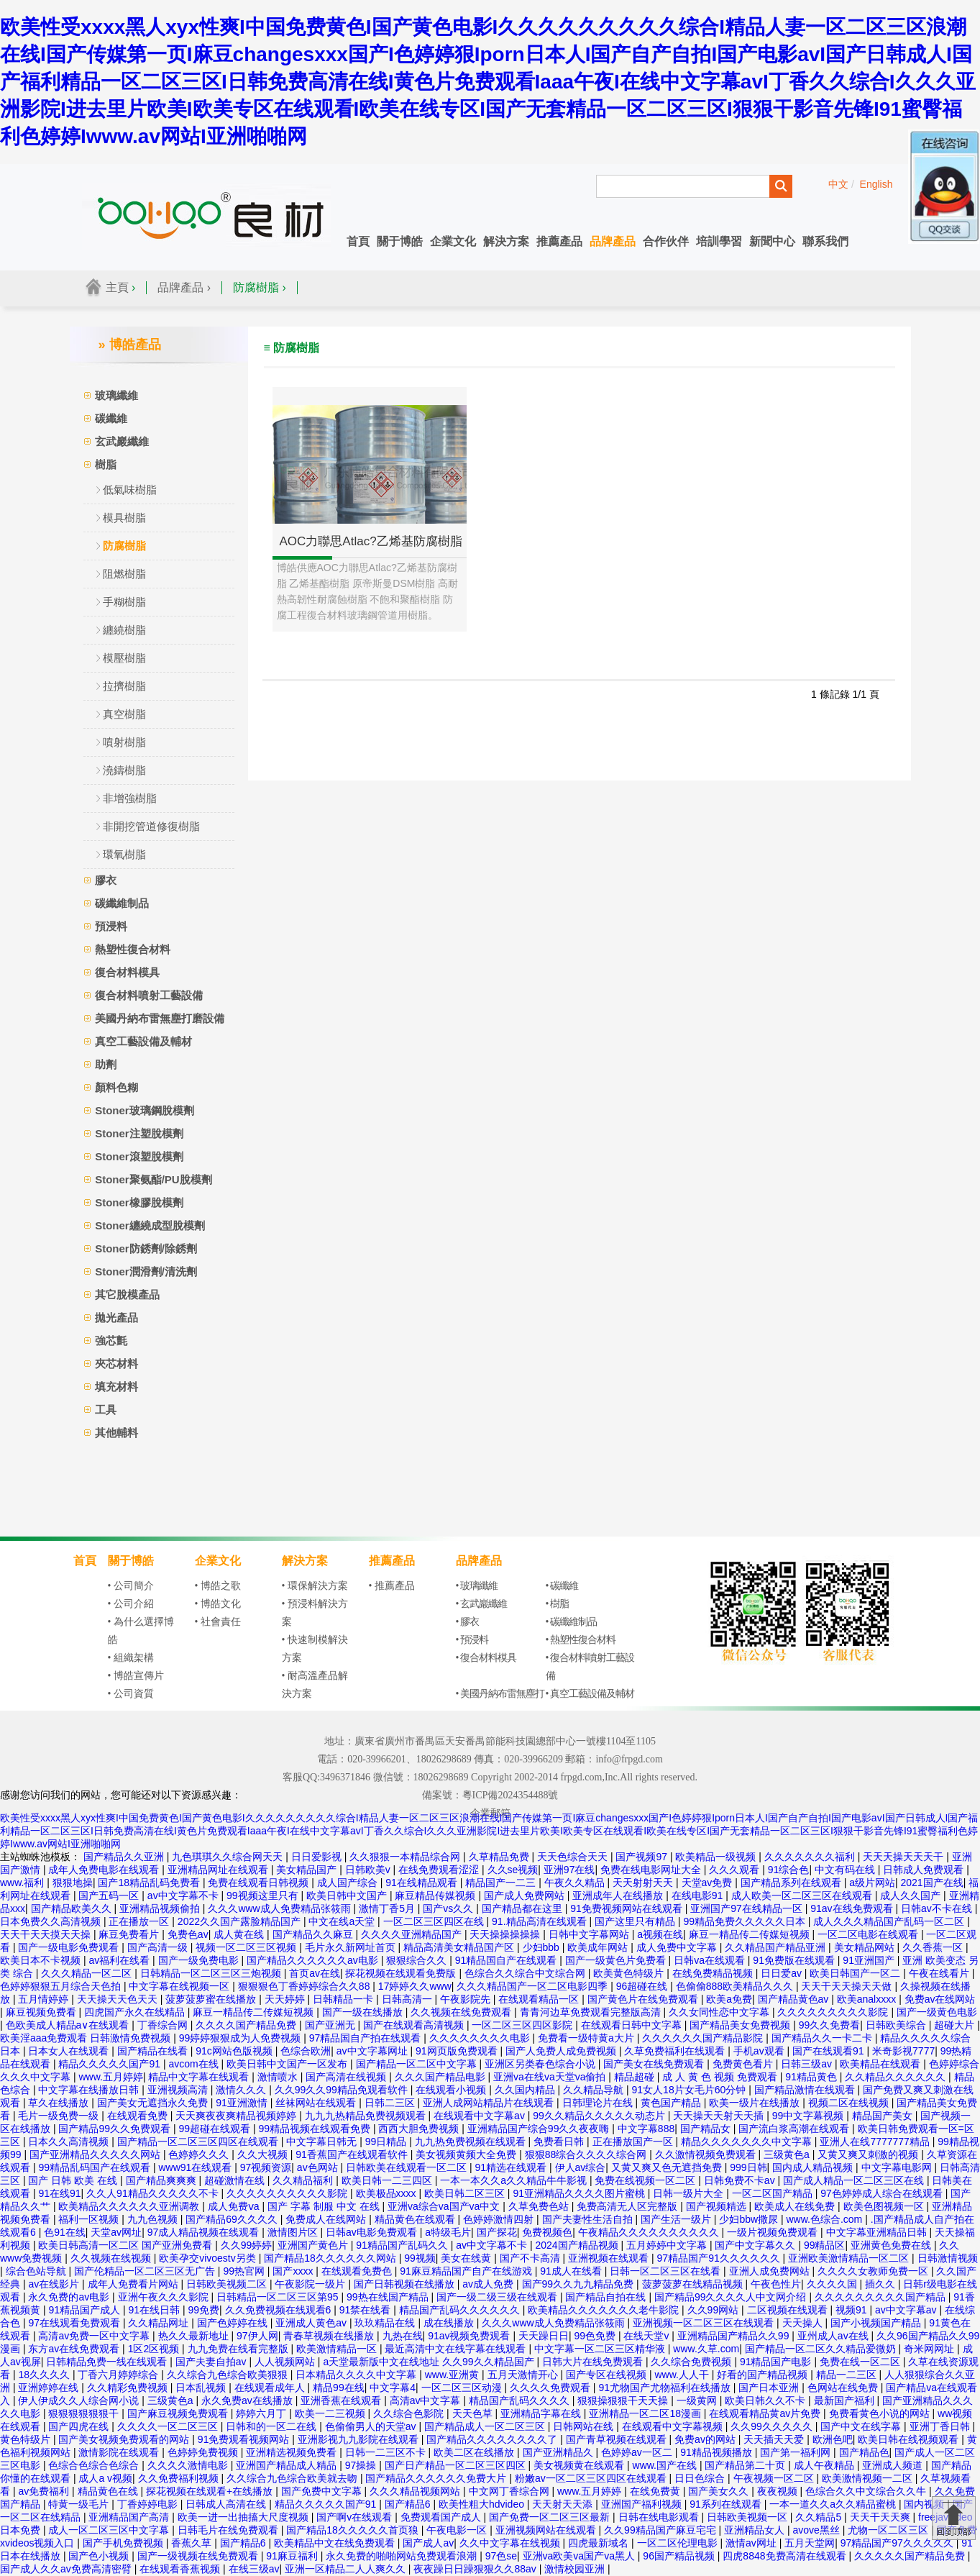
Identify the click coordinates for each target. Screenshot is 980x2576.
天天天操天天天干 (904, 1856)
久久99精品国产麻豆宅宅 (661, 2530)
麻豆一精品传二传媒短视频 (750, 1934)
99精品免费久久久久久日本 (745, 1921)
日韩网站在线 (584, 2426)
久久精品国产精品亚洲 (776, 1947)
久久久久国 (833, 2284)
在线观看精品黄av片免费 (766, 2413)
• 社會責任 (218, 1621)
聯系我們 (825, 241)
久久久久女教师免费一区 (874, 2271)
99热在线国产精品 (389, 2297)
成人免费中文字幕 (678, 1947)
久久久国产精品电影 (441, 2077)
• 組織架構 (131, 1657)
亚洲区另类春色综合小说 (541, 2064)
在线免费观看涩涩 (440, 1869)
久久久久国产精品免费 (247, 2025)
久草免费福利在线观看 (676, 2051)
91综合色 (789, 1869)
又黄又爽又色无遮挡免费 (668, 2167)
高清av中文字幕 (427, 2400)
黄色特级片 (26, 2439)
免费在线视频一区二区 (646, 2180)
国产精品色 (864, 2452)
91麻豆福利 (293, 2556)
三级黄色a (788, 2154)
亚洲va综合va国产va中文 (445, 2206)
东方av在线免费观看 (75, 2348)
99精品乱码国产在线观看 (95, 2167)
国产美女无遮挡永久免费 (154, 2102)
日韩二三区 (391, 2102)
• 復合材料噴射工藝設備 (590, 1666)
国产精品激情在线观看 (806, 2089)
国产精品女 (706, 2128)
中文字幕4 (393, 2387)
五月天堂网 (809, 2543)
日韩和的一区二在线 (272, 2426)
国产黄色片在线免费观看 (644, 1999)
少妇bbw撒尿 (750, 2219)
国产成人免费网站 (525, 1895)
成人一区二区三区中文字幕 (110, 2530)
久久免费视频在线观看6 (279, 2310)
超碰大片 (955, 2025)
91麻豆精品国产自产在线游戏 (467, 2271)
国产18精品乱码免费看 (150, 1882)
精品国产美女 (883, 2115)
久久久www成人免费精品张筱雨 (280, 1908)
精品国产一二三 (502, 1882)
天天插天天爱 (775, 2439)
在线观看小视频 (452, 2089)
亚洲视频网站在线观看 (547, 2530)
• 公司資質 (131, 1693)
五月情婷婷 (44, 1999)
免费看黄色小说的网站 (881, 2413)
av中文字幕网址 (373, 2051)
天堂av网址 (116, 2232)
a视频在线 (660, 1934)
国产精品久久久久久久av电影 (314, 1960)
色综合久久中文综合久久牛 (867, 2491)
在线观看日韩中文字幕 (632, 2025)
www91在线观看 (196, 2167)
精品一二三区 (847, 2374)
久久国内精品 (526, 2089)
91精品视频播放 (717, 2452)
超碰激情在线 (235, 2180)
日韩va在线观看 (711, 1960)
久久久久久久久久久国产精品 (881, 2297)
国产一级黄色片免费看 (617, 1960)
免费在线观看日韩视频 (259, 1882)
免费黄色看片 (744, 2064)
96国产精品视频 (680, 2556)
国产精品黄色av (795, 1999)
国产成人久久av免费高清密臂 (67, 2569)
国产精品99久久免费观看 (115, 2128)
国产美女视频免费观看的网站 (125, 2439)
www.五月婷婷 (110, 2077)
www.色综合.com (825, 2219)
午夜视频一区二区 (775, 2478)
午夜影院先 (466, 1999)
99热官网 (245, 2271)
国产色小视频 (100, 2556)
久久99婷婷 (247, 2245)
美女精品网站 (865, 1947)
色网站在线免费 (844, 2387)
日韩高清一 (408, 1999)
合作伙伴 (666, 241)
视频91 (852, 2310)
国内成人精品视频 (814, 2167)
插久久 (881, 2284)
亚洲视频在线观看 (609, 2258)
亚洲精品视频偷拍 (161, 1908)
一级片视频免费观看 (773, 2232)
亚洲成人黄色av (312, 2323)
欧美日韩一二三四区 (388, 2180)
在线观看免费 (138, 2115)
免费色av (188, 1934)
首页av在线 (314, 1973)
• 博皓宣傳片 (136, 1675)
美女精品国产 (307, 1869)
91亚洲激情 (243, 2102)
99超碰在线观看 (215, 2128)
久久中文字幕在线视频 (511, 2543)
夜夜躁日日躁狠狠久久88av (476, 2569)
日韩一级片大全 (689, 2193)
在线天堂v (647, 2335)
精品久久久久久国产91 (110, 2064)
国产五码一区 (110, 1895)
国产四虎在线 (79, 2426)
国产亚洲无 (331, 2025)
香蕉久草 (192, 2543)
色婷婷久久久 (200, 2154)
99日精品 (387, 2141)
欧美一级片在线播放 (755, 2102)
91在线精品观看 (422, 1882)
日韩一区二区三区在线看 (666, 2271)
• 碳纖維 (562, 1585)
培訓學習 (719, 241)
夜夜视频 (778, 2491)
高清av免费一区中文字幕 (95, 2335)
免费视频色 (547, 2232)
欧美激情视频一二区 (868, 2478)
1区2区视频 (155, 2348)
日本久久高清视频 (69, 2141)
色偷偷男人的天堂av (372, 2426)
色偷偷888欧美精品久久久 (736, 1986)
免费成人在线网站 (327, 2219)
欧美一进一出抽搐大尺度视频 (244, 2517)
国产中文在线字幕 (862, 2426)
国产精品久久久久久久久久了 (493, 2439)
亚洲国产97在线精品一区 (747, 1908)
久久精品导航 (594, 2089)
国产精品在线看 (154, 2051)
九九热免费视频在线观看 (471, 2141)
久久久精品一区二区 (87, 1973)
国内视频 (925, 2504)
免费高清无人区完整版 (628, 2206)
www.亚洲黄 (453, 2374)
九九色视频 (153, 2219)
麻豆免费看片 (130, 1934)
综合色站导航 (37, 2271)
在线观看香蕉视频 (181, 2569)
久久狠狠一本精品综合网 (406, 1856)
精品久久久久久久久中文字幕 (748, 2141)
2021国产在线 (931, 1882)
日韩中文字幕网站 (590, 1934)
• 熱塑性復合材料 (580, 1639)
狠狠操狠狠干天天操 (624, 2400)
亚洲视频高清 (179, 2089)
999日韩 (748, 2167)
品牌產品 (613, 241)
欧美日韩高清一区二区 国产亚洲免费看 (126, 2245)
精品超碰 (635, 2077)
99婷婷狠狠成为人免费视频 (241, 2038)
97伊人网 (257, 2335)
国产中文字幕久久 (756, 2245)
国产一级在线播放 (364, 2012)
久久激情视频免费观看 (707, 2154)
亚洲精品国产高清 (130, 2517)
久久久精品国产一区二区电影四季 (533, 1986)
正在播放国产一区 (634, 2141)
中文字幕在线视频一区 (180, 1986)
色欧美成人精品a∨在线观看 (69, 2025)
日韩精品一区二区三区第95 (278, 2297)
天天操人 (803, 2323)
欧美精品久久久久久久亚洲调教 (130, 2206)
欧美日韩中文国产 (348, 1895)
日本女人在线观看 (69, 2051)
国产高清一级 (159, 1947)
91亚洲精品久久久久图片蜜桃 (580, 2193)
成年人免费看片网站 (134, 2284)
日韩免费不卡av (741, 2180)
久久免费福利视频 (179, 2478)
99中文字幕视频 (809, 2115)
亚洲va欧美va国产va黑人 (580, 2556)
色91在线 (65, 2232)
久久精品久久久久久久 (896, 2077)
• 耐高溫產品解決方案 (315, 1684)
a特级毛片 (448, 2232)
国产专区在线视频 (607, 2374)
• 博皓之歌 (218, 1585)
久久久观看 (735, 1869)
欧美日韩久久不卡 (766, 2400)
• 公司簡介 (131, 1585)
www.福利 (23, 1882)
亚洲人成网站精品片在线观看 (490, 2102)
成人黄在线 (240, 1934)
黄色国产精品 (672, 2102)
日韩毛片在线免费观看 (229, 2530)
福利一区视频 (90, 2219)
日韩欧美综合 (897, 2025)
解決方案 (506, 241)
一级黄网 (698, 2400)
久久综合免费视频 (692, 2361)
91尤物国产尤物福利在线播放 (665, 2387)
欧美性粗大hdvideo (483, 2504)
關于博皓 (400, 241)
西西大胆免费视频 (420, 2128)
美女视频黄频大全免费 (467, 2154)
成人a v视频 (105, 2478)
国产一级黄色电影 (937, 2012)
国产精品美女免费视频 (741, 2025)
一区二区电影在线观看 (869, 1934)
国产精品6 (409, 2504)
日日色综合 (701, 2478)
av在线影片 (55, 2284)
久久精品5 (819, 2517)
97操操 (362, 2465)
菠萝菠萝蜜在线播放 (212, 1999)
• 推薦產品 (392, 1585)
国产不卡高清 (531, 2258)
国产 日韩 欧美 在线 (74, 2180)
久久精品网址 (159, 2323)
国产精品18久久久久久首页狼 (353, 2530)
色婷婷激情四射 (499, 2219)
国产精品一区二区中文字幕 (418, 2064)
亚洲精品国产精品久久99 (734, 2335)
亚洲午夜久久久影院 (164, 2297)
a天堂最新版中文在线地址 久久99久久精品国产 (429, 2361)
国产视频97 (642, 1856)
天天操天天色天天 (118, 1999)
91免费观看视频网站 (245, 2439)
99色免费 (596, 2335)
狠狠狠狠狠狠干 (85, 2413)
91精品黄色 (812, 2077)
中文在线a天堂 (342, 1921)
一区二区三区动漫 (463, 2387)
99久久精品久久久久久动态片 (600, 2115)
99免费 (203, 2310)
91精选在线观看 (512, 2167)
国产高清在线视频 (347, 2077)
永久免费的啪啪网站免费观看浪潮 (403, 2556)
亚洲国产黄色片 (314, 2245)
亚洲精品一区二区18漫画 (646, 2413)
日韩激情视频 (947, 2258)
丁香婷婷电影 (148, 2504)
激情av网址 (752, 2543)
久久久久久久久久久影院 (834, 2012)
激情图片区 (294, 2232)
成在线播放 (450, 2323)
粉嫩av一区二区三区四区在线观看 (592, 2478)
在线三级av (254, 2569)
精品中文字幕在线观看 (200, 2077)
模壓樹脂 (124, 658)
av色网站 (319, 2167)
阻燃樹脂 (124, 574)
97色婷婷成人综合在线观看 (882, 2193)
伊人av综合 (580, 2167)
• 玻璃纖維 (477, 1585)
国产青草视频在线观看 (617, 2439)
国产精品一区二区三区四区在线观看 (199, 2141)
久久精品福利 (304, 2180)
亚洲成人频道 (893, 2465)
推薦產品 (559, 241)
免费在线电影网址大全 (652, 1869)
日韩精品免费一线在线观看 (108, 2361)
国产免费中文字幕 (323, 2491)
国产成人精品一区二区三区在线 (855, 2180)
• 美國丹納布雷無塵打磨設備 (500, 1702)
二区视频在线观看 (788, 2310)
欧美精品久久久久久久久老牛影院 (605, 2310)
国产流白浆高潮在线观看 (795, 2128)
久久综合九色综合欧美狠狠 (228, 2374)
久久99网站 (714, 2310)
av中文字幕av (907, 2310)
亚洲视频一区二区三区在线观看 (705, 2323)
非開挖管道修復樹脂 (151, 826)
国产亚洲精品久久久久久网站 (96, 2154)
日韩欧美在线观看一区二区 (408, 2167)
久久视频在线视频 (112, 2258)
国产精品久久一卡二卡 (823, 2038)
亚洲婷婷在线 (49, 2387)
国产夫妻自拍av (212, 2361)
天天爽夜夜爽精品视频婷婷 (237, 2115)
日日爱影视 (317, 1856)
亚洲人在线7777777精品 (876, 2141)
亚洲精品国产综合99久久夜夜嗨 (539, 2128)
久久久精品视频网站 (416, 2491)
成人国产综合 (348, 1882)
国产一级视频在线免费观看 (199, 2556)
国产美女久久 (719, 2491)
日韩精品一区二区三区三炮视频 (212, 1973)
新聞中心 (772, 241)
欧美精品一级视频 (717, 1856)
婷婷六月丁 (262, 2413)
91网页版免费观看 (458, 2051)
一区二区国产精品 (773, 2193)
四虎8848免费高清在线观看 (785, 2556)
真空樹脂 (124, 714)
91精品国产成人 (85, 2310)
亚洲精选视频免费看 (292, 2452)
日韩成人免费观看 (924, 1869)
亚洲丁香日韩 (941, 2426)
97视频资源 (266, 2167)
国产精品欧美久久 (72, 1908)
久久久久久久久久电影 (481, 2038)
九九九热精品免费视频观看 (367, 2115)
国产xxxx (294, 2271)
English (876, 184)
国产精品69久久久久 (233, 2219)
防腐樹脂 (124, 546)
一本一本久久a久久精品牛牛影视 (515, 2180)
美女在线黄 (467, 2258)
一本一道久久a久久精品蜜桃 (834, 2504)
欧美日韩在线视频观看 (909, 2439)
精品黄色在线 (109, 2491)
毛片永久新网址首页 (351, 1947)
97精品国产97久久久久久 (898, 2543)
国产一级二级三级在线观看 (498, 2297)
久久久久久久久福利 (811, 1856)
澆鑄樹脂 (124, 770)
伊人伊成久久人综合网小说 (80, 2400)
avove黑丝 (818, 2530)
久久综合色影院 (410, 2413)
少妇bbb (542, 1947)
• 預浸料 (472, 1639)
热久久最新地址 (195, 2335)
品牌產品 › (184, 287)
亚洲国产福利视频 (642, 2504)
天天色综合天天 (573, 1856)
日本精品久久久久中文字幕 (357, 2374)
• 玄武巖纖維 (481, 1603)
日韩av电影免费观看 (373, 2232)
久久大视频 (263, 2154)
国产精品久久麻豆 (314, 1934)
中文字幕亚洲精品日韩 (878, 2232)
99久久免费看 (830, 2025)
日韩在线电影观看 (660, 2517)
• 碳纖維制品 (571, 1621)
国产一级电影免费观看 (70, 1947)
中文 (838, 184)
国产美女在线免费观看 (655, 2064)
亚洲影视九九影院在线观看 (359, 2439)
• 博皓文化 (218, 1603)
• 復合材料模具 (486, 1657)
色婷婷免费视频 (204, 2452)
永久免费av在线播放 (248, 2400)
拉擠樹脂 (124, 686)
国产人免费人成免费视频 (562, 2051)
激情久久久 (242, 2089)
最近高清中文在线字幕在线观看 (456, 2348)
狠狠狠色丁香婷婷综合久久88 (305, 1986)
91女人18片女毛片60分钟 (690, 2089)
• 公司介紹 (131, 1603)
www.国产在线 (666, 2465)
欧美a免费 (729, 1999)
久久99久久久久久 (773, 2426)
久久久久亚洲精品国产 (412, 1934)
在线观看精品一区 (540, 1999)
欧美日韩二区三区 (466, 2193)
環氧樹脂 (124, 854)
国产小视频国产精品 (877, 2323)
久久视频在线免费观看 (462, 2012)
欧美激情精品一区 (338, 2348)
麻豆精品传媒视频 (436, 1895)
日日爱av (783, 1973)
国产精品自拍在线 (607, 2297)
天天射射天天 (644, 1882)
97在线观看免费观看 (75, 2323)
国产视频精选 (717, 2206)
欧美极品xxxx (387, 2193)
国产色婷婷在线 (233, 2323)
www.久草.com (706, 2348)
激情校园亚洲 (576, 2569)
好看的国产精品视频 (763, 2374)
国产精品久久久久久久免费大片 (437, 2478)
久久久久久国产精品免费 (911, 2556)
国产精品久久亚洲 (125, 1856)
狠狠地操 (72, 1882)
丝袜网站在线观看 (317, 2102)
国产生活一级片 (677, 2219)
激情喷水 (279, 2077)
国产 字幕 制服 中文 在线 (324, 2206)
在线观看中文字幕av (481, 2115)
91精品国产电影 (777, 2361)
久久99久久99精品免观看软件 (343, 2089)
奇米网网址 (930, 2348)
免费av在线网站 (940, 1999)
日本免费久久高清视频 (52, 1921)
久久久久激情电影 (189, 2465)
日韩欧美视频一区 (748, 2517)
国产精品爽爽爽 (162, 2180)
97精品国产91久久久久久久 (720, 2258)
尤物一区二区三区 (889, 2530)
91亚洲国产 (870, 1960)
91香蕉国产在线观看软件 (353, 2154)
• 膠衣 (467, 1621)
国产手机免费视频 (124, 2543)
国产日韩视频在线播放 (405, 2284)
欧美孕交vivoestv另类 (208, 2258)
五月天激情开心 (524, 2374)
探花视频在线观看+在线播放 (210, 2491)
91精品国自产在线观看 (507, 1960)
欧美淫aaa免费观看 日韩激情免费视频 (86, 2038)
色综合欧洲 (305, 2051)
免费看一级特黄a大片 (587, 2038)
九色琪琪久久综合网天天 (228, 1856)
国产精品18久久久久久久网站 (331, 2258)
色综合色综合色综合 (95, 2465)
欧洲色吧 (832, 2439)
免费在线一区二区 (861, 2361)
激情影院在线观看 (120, 2452)
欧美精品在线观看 (881, 2064)
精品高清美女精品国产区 (460, 1947)
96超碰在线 (643, 1986)
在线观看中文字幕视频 (673, 2426)
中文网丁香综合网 (510, 2491)
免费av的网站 (706, 2439)
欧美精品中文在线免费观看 (336, 2543)
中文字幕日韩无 (323, 2141)
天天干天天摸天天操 (46, 1934)
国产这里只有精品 (636, 1921)
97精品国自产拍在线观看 (366, 2038)
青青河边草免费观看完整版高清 (592, 2012)
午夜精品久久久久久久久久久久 (650, 2232)
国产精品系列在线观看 (792, 1882)
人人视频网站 (286, 2361)
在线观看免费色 (358, 2271)
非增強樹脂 (130, 798)
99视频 (420, 2258)
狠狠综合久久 (417, 1960)
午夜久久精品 (576, 1882)
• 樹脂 (557, 1603)
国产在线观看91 (829, 2051)
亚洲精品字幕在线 (542, 2413)
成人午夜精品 (825, 2465)
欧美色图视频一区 (885, 2206)
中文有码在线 (846, 1869)
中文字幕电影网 (898, 2167)
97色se (501, 2556)
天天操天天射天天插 (719, 2115)
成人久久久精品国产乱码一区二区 (890, 1921)
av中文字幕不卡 (184, 1895)
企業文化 (453, 241)
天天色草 (473, 2413)
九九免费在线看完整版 (239, 2348)
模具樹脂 (124, 517)
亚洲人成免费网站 (770, 2271)
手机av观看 (760, 2051)
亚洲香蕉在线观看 (342, 2400)
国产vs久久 (449, 1908)
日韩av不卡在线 (938, 1908)
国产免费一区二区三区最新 (551, 2517)
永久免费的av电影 (70, 2297)
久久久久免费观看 (551, 2387)
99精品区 (825, 2245)
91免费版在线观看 (795, 1960)
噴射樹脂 (124, 742)
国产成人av (428, 2543)
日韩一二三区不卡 (387, 2452)
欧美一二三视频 (331, 2413)
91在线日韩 (155, 2310)
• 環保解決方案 (315, 1585)
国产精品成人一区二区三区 (486, 2426)
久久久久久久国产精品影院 (704, 2038)
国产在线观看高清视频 (415, 2025)
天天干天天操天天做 (847, 1986)
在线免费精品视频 (714, 1973)
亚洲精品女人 (755, 2530)
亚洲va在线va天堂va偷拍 (550, 2077)
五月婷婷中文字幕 (668, 2245)
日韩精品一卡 (344, 1999)
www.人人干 (682, 2374)
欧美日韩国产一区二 (856, 1973)
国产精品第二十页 (746, 2465)
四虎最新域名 (599, 2543)
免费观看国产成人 (442, 2517)
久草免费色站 (540, 2206)
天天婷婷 (286, 1999)
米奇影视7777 (903, 2051)
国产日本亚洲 (770, 2387)
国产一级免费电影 (200, 1960)
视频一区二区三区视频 (247, 1947)
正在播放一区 (140, 1921)
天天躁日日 (543, 2335)
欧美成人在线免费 (796, 2206)
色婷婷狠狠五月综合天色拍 (62, 1986)
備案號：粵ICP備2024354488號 (490, 1795)
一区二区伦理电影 (678, 2543)
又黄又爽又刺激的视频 (869, 2154)
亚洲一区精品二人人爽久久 (346, 2569)
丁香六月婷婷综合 (119, 2374)
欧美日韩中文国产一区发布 (288, 2064)
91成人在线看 (572, 2271)
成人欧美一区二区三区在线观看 (803, 1895)
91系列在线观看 (727, 2504)
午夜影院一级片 (311, 2284)
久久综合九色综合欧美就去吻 (293, 2478)
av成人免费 (489, 2284)
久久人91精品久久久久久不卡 (153, 2193)
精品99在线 (339, 2387)
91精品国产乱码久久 (403, 2245)
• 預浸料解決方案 (315, 1612)
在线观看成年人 (271, 2387)
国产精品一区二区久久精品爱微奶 (822, 2348)
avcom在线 (194, 2064)
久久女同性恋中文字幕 (720, 2012)
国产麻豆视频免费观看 (179, 2413)
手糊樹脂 (124, 602)
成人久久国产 (911, 1895)
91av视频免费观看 (470, 2335)
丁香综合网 (164, 2025)
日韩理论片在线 (599, 2102)
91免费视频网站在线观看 (627, 1908)
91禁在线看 (366, 2310)
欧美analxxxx (868, 1999)
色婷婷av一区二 (638, 2452)
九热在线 (403, 2335)
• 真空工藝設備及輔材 (590, 1693)
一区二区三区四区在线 (435, 1921)
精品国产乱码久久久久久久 (461, 2310)
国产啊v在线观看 (355, 2517)
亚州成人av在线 (834, 2335)
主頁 (117, 287)
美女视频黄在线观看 (580, 2465)
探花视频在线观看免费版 (402, 1973)
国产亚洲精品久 (559, 2452)
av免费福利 (45, 2491)
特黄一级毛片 (79, 2504)
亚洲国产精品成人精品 (287, 2465)
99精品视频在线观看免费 (315, 2128)
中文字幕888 (646, 2128)
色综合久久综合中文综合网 (526, 1973)
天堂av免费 (709, 1882)
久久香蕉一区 (934, 1947)
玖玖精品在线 (386, 2323)
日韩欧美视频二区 (228, 2284)
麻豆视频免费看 (42, 2012)
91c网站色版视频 (235, 2051)
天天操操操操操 (506, 1934)
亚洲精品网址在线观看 (219, 1869)
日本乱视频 (202, 2387)
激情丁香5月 (388, 1908)
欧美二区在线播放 (475, 2452)
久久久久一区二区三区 (169, 2426)
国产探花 (497, 2232)
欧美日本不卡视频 (41, 1960)
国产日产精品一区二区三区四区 (456, 2465)
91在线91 (59, 2193)
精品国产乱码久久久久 (520, 2400)
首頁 (358, 241)
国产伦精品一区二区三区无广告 (146, 2271)
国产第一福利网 (796, 2452)
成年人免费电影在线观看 (105, 1869)
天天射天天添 (563, 2504)
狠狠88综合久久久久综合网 (587, 2154)
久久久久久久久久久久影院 (288, 2193)
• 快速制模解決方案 (315, 1648)
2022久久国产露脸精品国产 (240, 1921)
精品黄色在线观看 (416, 2219)
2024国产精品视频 (577, 2245)
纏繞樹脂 (124, 630)
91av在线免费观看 (852, 1908)
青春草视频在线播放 (330, 2335)
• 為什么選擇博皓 (141, 1630)
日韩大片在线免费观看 (594, 2361)
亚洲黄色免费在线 (892, 2245)
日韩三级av (808, 2064)
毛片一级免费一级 (59, 2115)
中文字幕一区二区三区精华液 (601, 2348)
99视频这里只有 (263, 1895)
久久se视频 (513, 1869)
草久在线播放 (59, 2102)
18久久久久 (45, 2374)
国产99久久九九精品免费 (579, 2284)
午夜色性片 (776, 2284)
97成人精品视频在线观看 (204, 2232)
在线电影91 (698, 1895)
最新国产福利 (845, 2400)
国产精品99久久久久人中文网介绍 (731, 2297)
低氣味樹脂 (130, 489)
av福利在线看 (120, 1960)
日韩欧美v (369, 1869)
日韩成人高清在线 (227, 2504)
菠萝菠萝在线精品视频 (694, 2284)
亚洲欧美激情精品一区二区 (850, 2258)
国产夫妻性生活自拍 (589, 2219)
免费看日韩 (560, 2141)
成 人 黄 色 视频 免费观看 (720, 2077)
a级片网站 (872, 1882)
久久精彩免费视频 (128, 2387)
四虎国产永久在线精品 (136, 2012)
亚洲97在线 (569, 1869)
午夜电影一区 (458, 2530)
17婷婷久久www (415, 1986)
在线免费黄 (656, 2491)
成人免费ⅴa (235, 2206)
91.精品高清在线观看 (540, 1921)
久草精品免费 (500, 1856)
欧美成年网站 (599, 1947)
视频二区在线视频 (850, 2102)
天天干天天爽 (881, 2517)
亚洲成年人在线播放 (619, 1895)
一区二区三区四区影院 (523, 2025)
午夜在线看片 (940, 1973)
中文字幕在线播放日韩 (90, 2089)
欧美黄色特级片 (630, 1973)
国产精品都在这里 (523, 1908)
